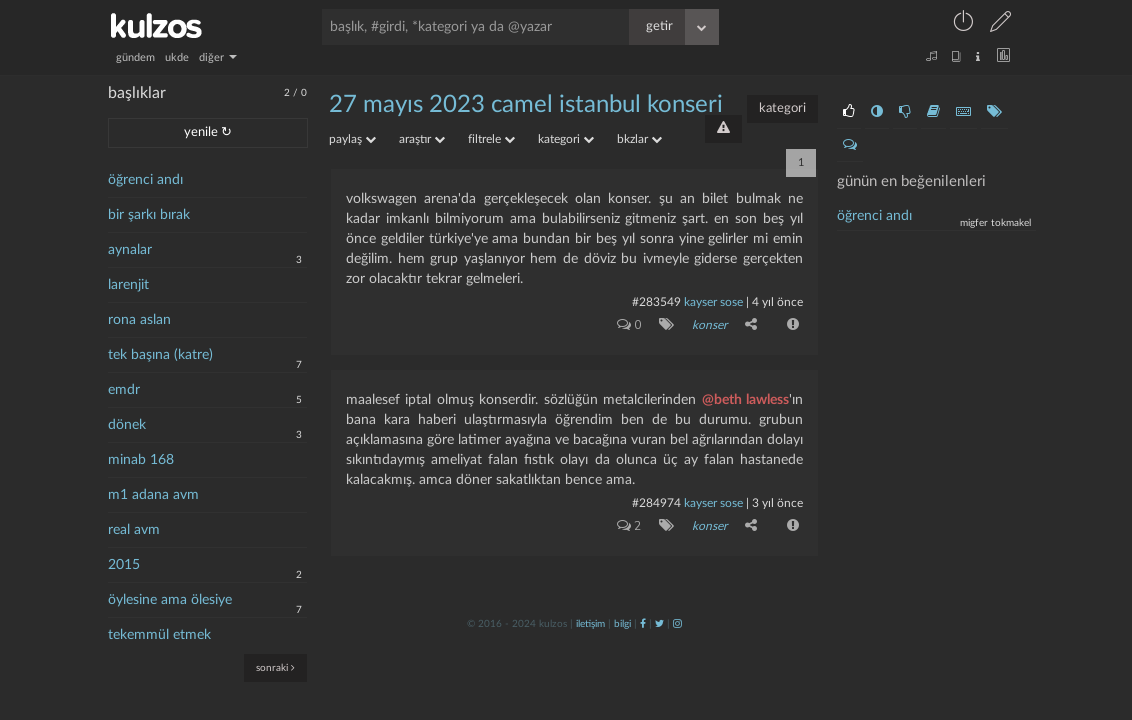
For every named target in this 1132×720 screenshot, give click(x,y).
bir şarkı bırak (149, 215)
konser (709, 325)
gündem (135, 57)
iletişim (590, 624)
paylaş (352, 139)
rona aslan (139, 320)
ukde (177, 57)
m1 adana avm (153, 495)
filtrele (491, 139)
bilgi (622, 624)
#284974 (656, 503)
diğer (218, 57)
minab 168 (141, 460)
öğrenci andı (145, 180)
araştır (422, 139)
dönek (127, 425)
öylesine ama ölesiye (170, 600)
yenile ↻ (208, 132)
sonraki (275, 667)
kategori (782, 108)
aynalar (130, 250)
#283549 (656, 302)
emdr (124, 390)
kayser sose (713, 302)
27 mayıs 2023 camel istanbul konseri (526, 105)
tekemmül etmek (159, 635)
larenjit (128, 285)
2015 (124, 565)
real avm (134, 530)
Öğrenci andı (874, 216)
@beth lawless (745, 400)
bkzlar (639, 139)
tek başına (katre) (160, 355)
